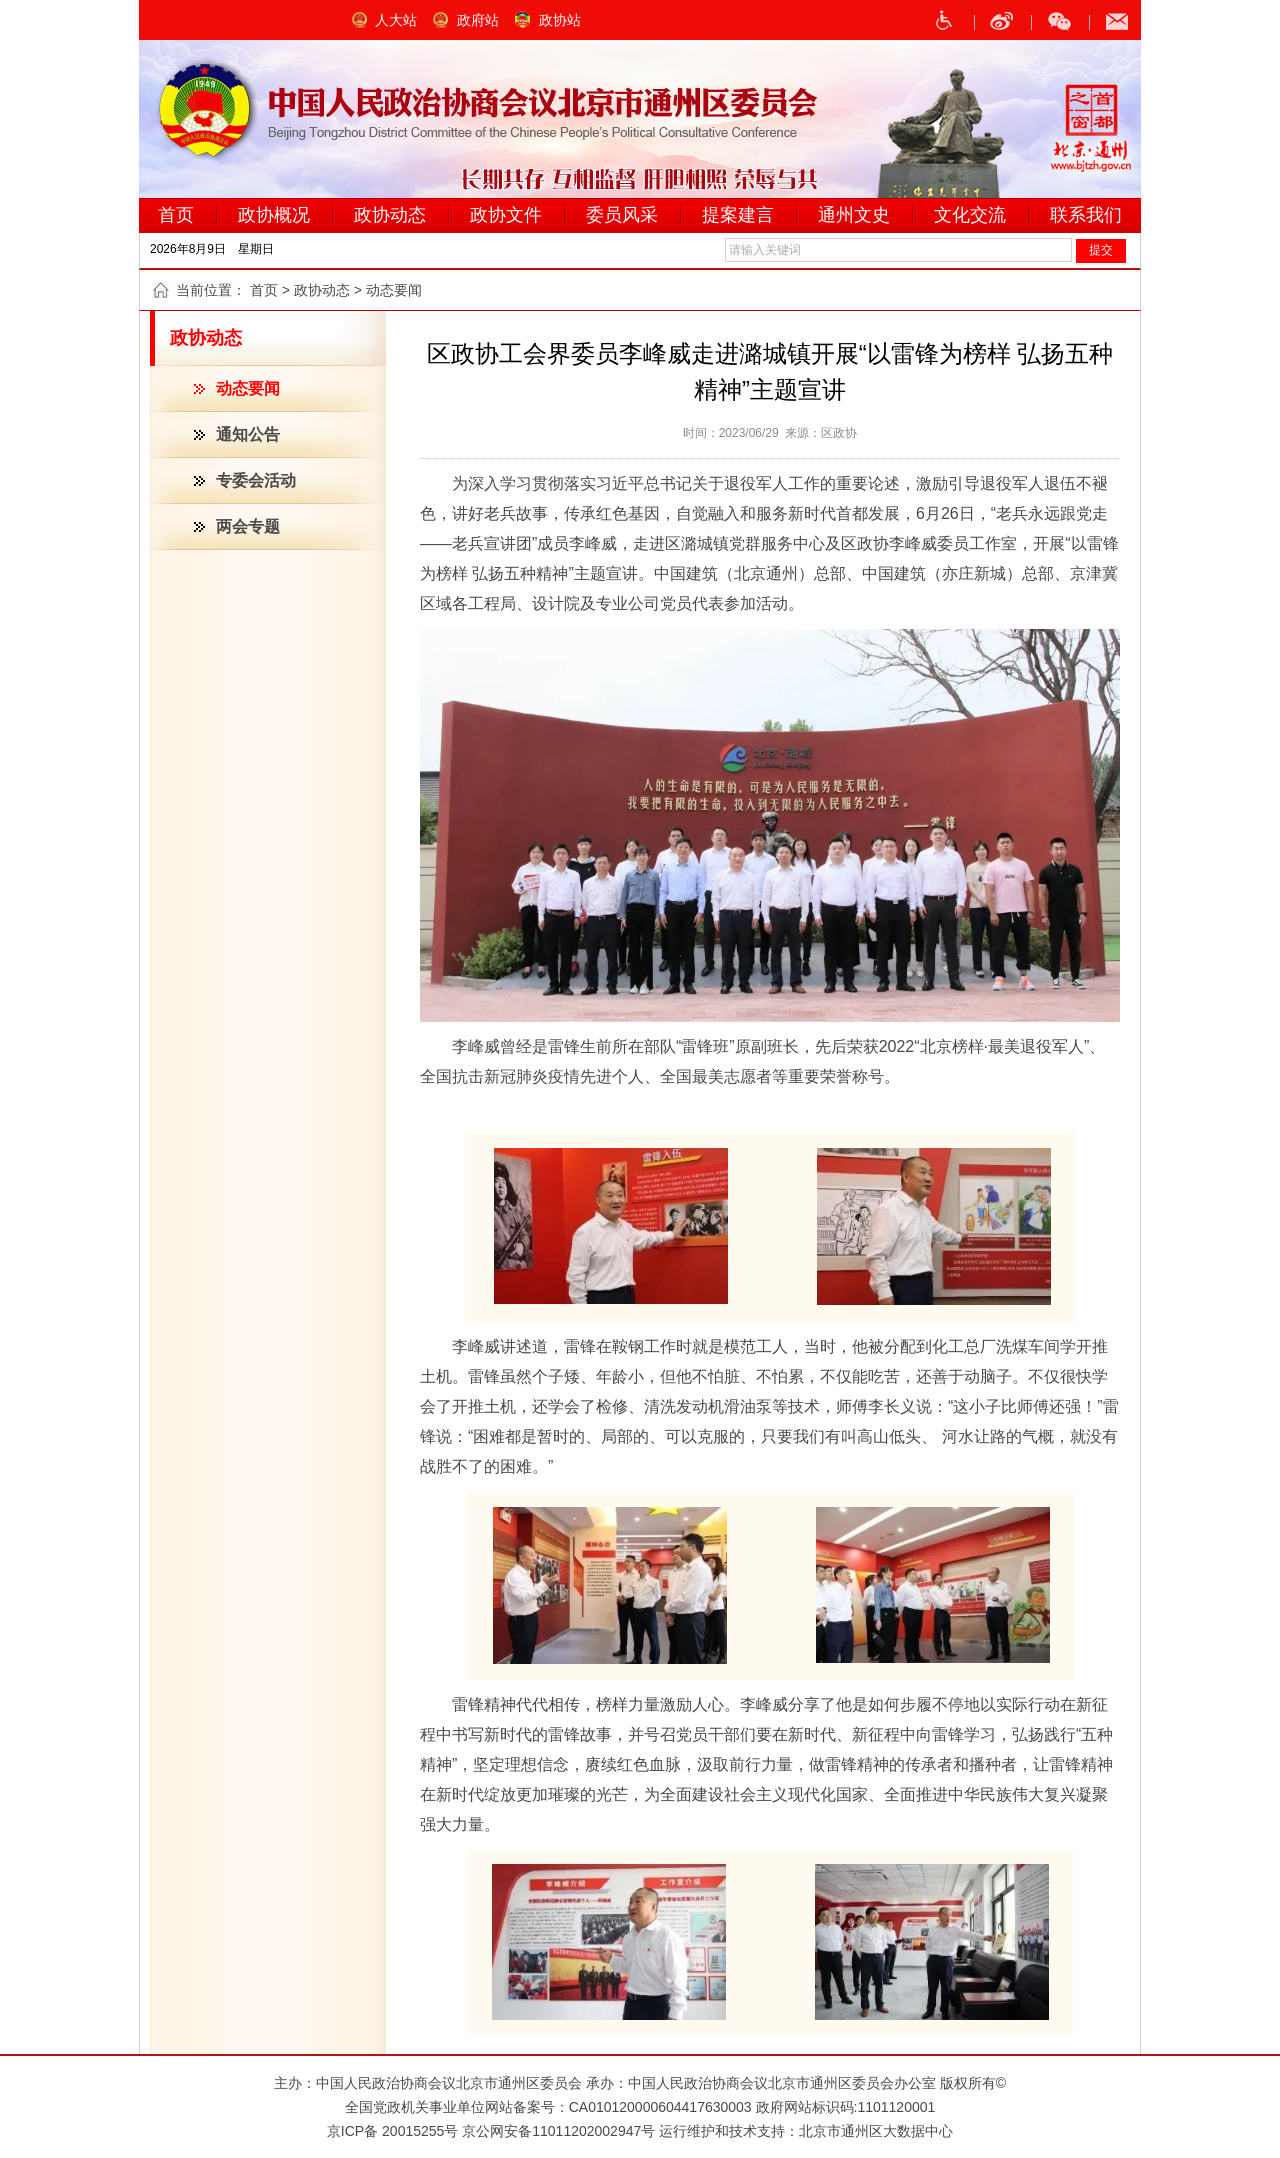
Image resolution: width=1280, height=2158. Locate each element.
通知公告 (248, 434)
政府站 (478, 20)
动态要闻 (248, 388)
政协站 (560, 20)
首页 (264, 290)
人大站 (396, 20)
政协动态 (322, 290)
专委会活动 (256, 480)
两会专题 (248, 526)
